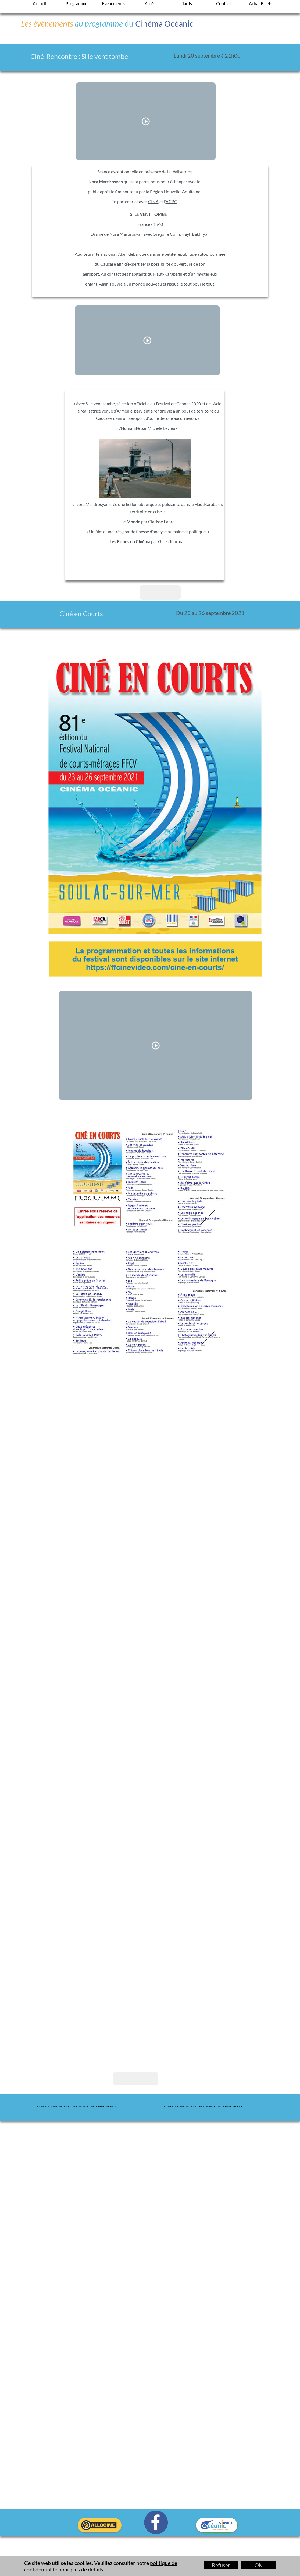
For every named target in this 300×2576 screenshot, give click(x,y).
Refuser (221, 2565)
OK (259, 2565)
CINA (153, 201)
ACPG (171, 201)
